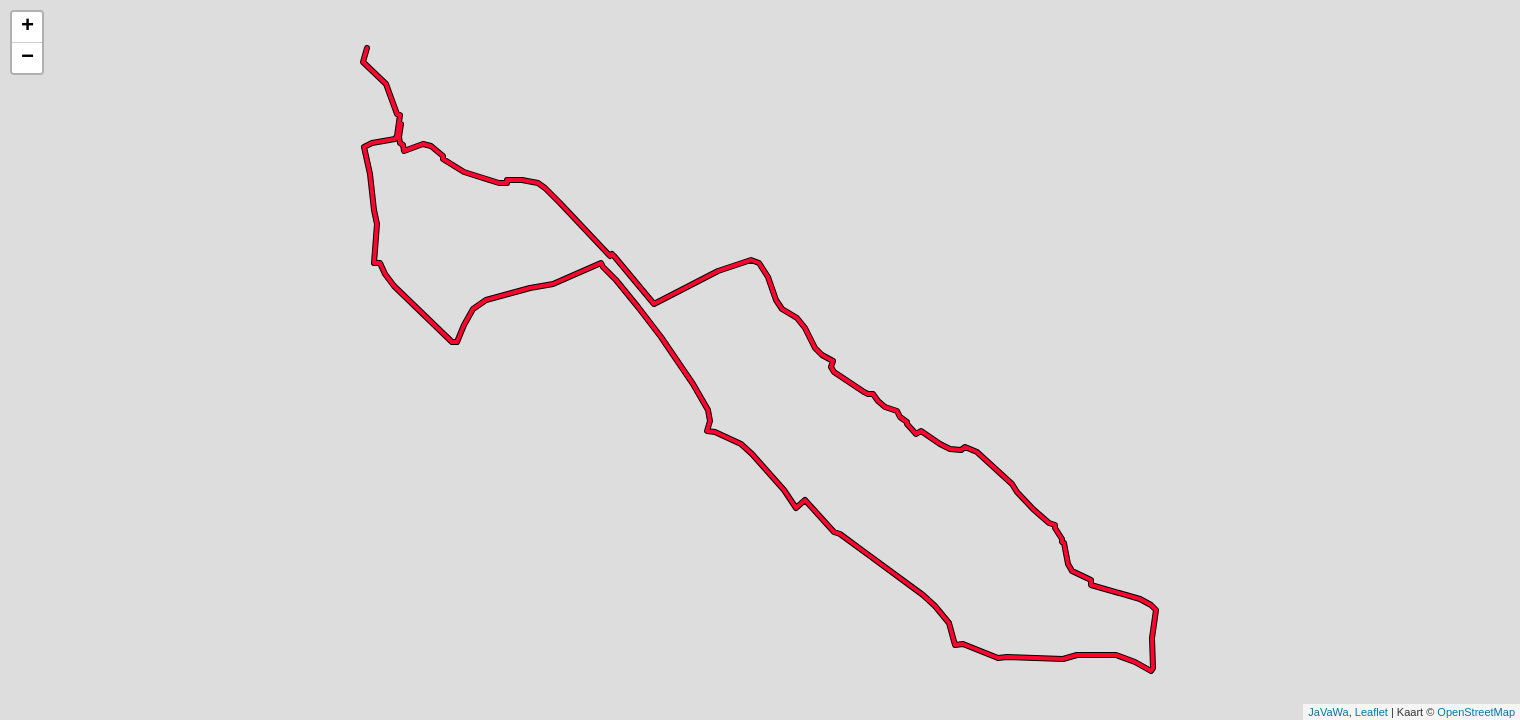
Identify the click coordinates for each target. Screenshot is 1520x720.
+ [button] (27, 27)
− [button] (27, 58)
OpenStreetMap (1476, 712)
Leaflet (1371, 712)
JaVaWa (1328, 712)
